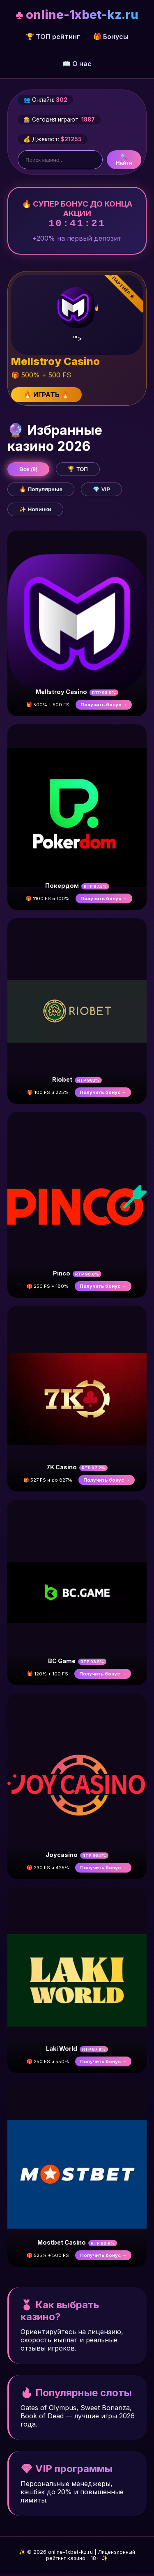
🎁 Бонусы (110, 36)
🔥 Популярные (40, 492)
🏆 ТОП (77, 472)
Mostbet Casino (61, 2244)
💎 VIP (101, 492)
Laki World (61, 2050)
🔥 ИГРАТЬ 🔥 (46, 397)
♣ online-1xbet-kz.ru (77, 14)
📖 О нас (77, 64)
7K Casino (61, 1469)
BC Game (62, 1663)
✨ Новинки (35, 512)
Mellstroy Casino (61, 694)
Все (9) (28, 472)
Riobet (62, 1081)
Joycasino (62, 1857)
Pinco (61, 1275)
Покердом (62, 888)
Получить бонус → (103, 707)
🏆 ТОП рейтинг (53, 36)
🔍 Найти (124, 160)
